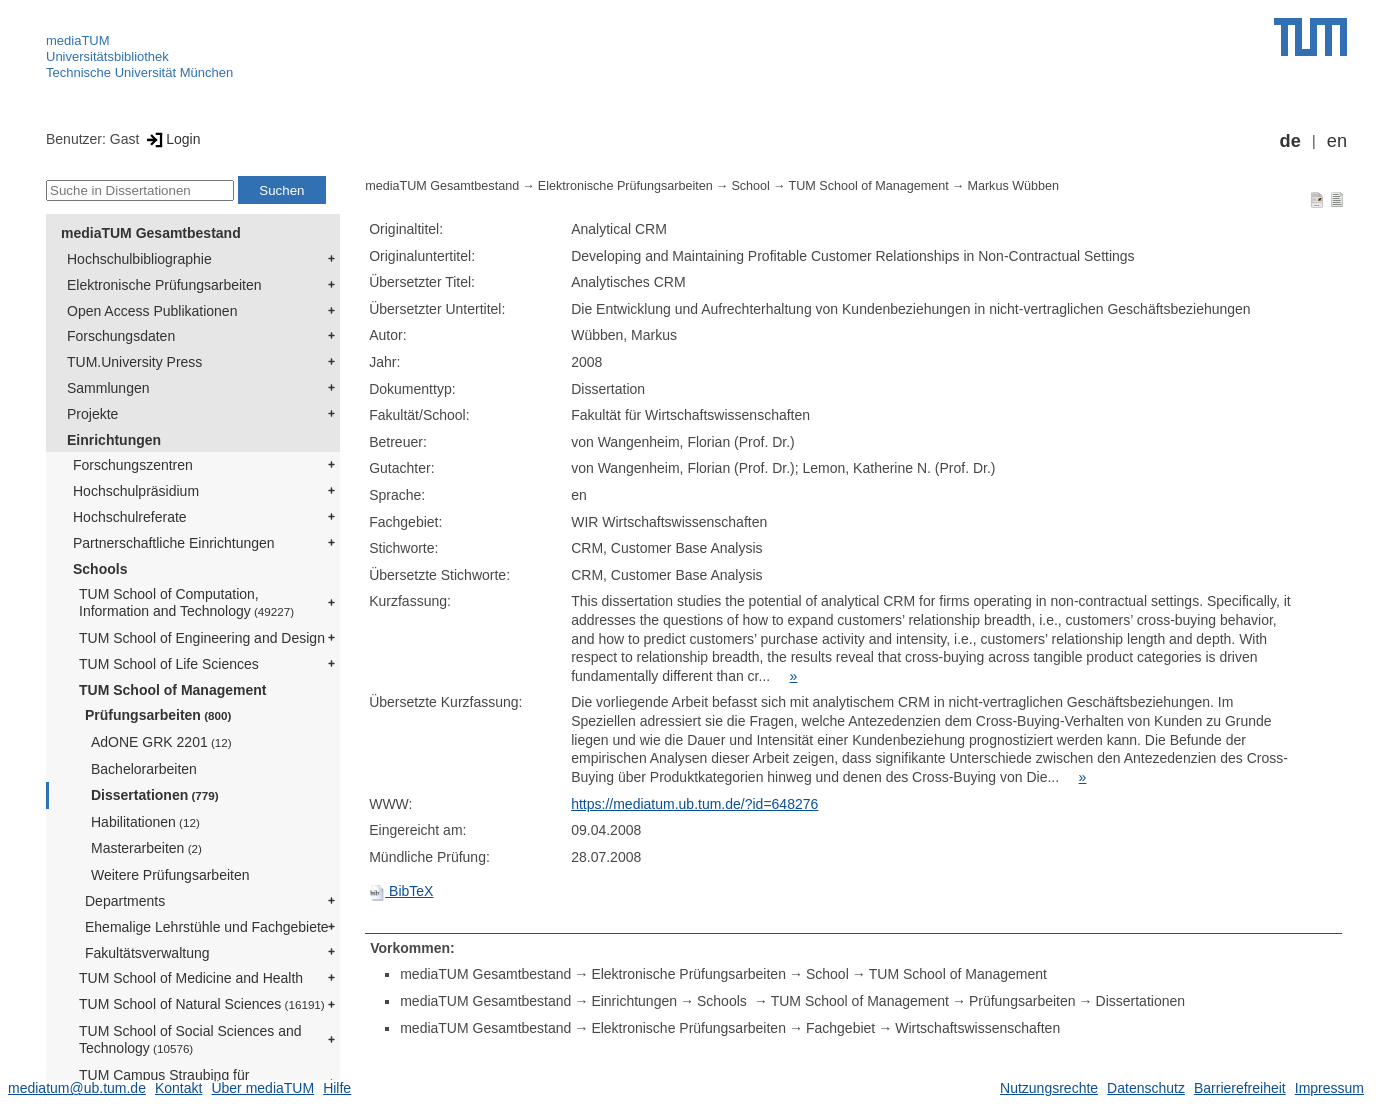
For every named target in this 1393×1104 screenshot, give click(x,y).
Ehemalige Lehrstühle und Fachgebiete (207, 927)
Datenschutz (1146, 1088)
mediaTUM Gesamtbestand (151, 233)
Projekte (92, 414)
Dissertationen (155, 795)
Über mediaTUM (262, 1088)
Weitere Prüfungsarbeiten (170, 875)
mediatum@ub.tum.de (77, 1088)
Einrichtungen (114, 440)
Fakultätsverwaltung (147, 953)
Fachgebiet (840, 1028)
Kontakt (178, 1088)
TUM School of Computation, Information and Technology (186, 602)
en (1337, 141)
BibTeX (401, 891)
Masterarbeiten (146, 848)
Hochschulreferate (130, 517)
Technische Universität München (139, 72)
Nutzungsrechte (1049, 1088)
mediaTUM (78, 40)
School (750, 186)
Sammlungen (108, 388)
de (1290, 141)
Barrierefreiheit (1240, 1088)
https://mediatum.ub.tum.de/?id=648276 (694, 804)
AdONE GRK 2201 (161, 742)
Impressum (1329, 1088)
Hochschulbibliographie (139, 259)
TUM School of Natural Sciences (202, 1004)
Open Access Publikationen (152, 311)
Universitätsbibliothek (107, 56)
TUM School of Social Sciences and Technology (190, 1039)
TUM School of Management (172, 690)
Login (171, 139)
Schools (100, 569)
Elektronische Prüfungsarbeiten (164, 285)
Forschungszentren (133, 465)
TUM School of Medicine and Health (191, 978)
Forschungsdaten (121, 336)
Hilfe (337, 1088)
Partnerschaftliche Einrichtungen (174, 543)
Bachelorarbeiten (144, 769)
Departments (125, 901)
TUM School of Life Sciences (169, 664)
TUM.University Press (134, 362)
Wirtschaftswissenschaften (977, 1028)
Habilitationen (145, 822)
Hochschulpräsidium (136, 491)
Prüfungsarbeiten (158, 715)
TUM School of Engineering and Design (202, 638)
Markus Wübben (1013, 186)
